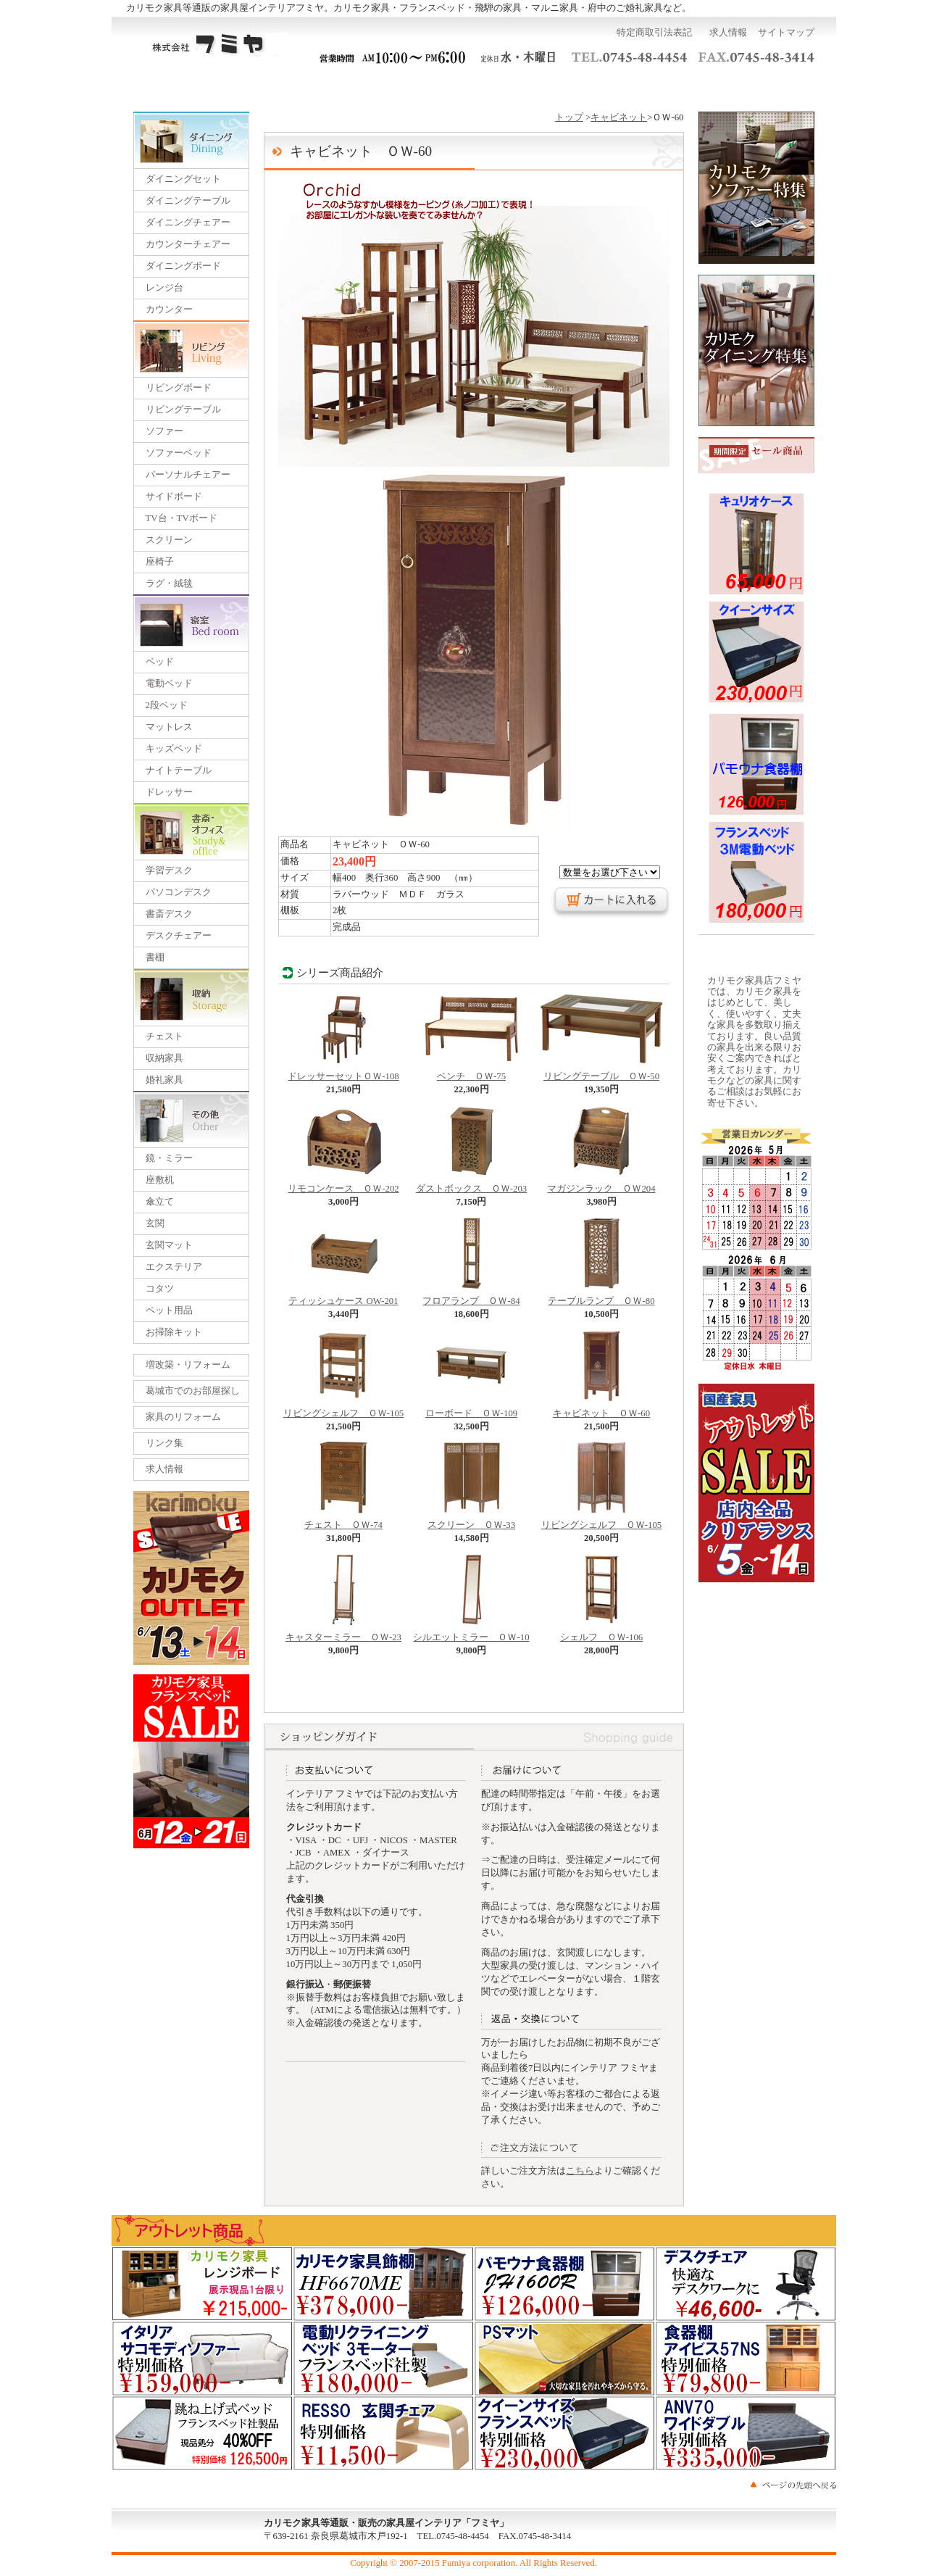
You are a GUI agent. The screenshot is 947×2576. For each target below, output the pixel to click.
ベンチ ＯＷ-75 (471, 1072)
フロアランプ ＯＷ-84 (471, 1296)
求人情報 (728, 33)
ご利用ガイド (279, 86)
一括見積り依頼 (376, 86)
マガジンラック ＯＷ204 (601, 1184)
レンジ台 (164, 288)
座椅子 (160, 562)
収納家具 (164, 1058)
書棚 (155, 957)
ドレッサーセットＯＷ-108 (343, 1072)
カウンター (169, 309)
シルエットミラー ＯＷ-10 (471, 1633)
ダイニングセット (183, 179)
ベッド (160, 662)
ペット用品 (169, 1310)
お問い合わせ (668, 86)
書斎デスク (169, 914)
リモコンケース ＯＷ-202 (343, 1184)
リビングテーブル (183, 409)
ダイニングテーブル (188, 201)
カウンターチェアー (188, 244)
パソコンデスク (179, 892)
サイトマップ (786, 33)
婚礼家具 (164, 1080)
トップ (569, 117)
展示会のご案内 (473, 86)
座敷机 (160, 1180)
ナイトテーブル (179, 770)
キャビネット (619, 117)
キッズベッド (174, 749)
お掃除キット (174, 1332)
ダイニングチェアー (188, 222)
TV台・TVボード (181, 518)
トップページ (181, 86)
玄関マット (169, 1245)
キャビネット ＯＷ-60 (601, 1409)
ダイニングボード (183, 266)
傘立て (160, 1202)
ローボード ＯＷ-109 (471, 1409)
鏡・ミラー (169, 1158)
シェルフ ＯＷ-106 (601, 1633)
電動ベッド (169, 683)
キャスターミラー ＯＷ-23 (343, 1633)
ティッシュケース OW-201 (343, 1296)
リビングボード (179, 388)
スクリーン (169, 540)
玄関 (155, 1223)
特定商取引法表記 (654, 33)
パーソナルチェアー (188, 475)
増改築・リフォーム (188, 1365)
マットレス (169, 727)
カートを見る (767, 86)
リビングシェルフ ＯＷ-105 (343, 1409)
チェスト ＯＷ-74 (343, 1520)
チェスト (164, 1036)
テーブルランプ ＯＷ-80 (601, 1296)
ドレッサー (169, 792)
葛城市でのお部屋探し (193, 1391)
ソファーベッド (179, 453)
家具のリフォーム (183, 1417)
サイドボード (174, 496)
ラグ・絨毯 (169, 583)
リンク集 (164, 1443)
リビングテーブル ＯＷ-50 (601, 1072)
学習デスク (169, 870)
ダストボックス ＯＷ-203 (471, 1184)
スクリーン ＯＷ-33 (471, 1520)
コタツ (160, 1289)
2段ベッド (167, 705)
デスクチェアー (179, 936)
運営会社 (570, 86)
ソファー (164, 431)
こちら (580, 2171)
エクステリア (174, 1267)
